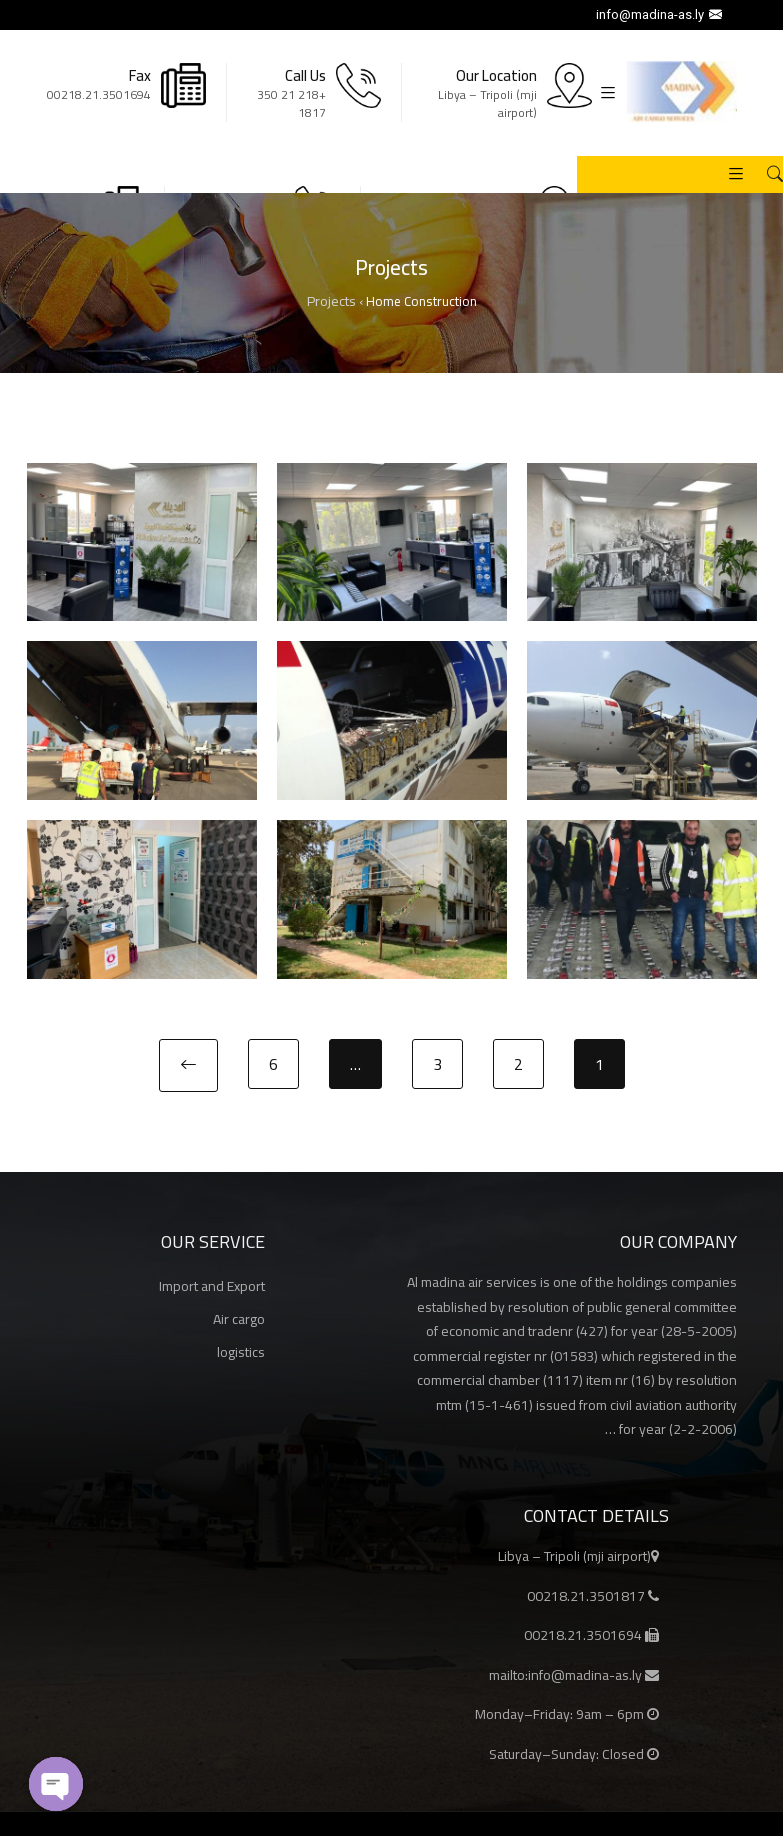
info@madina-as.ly (661, 14)
